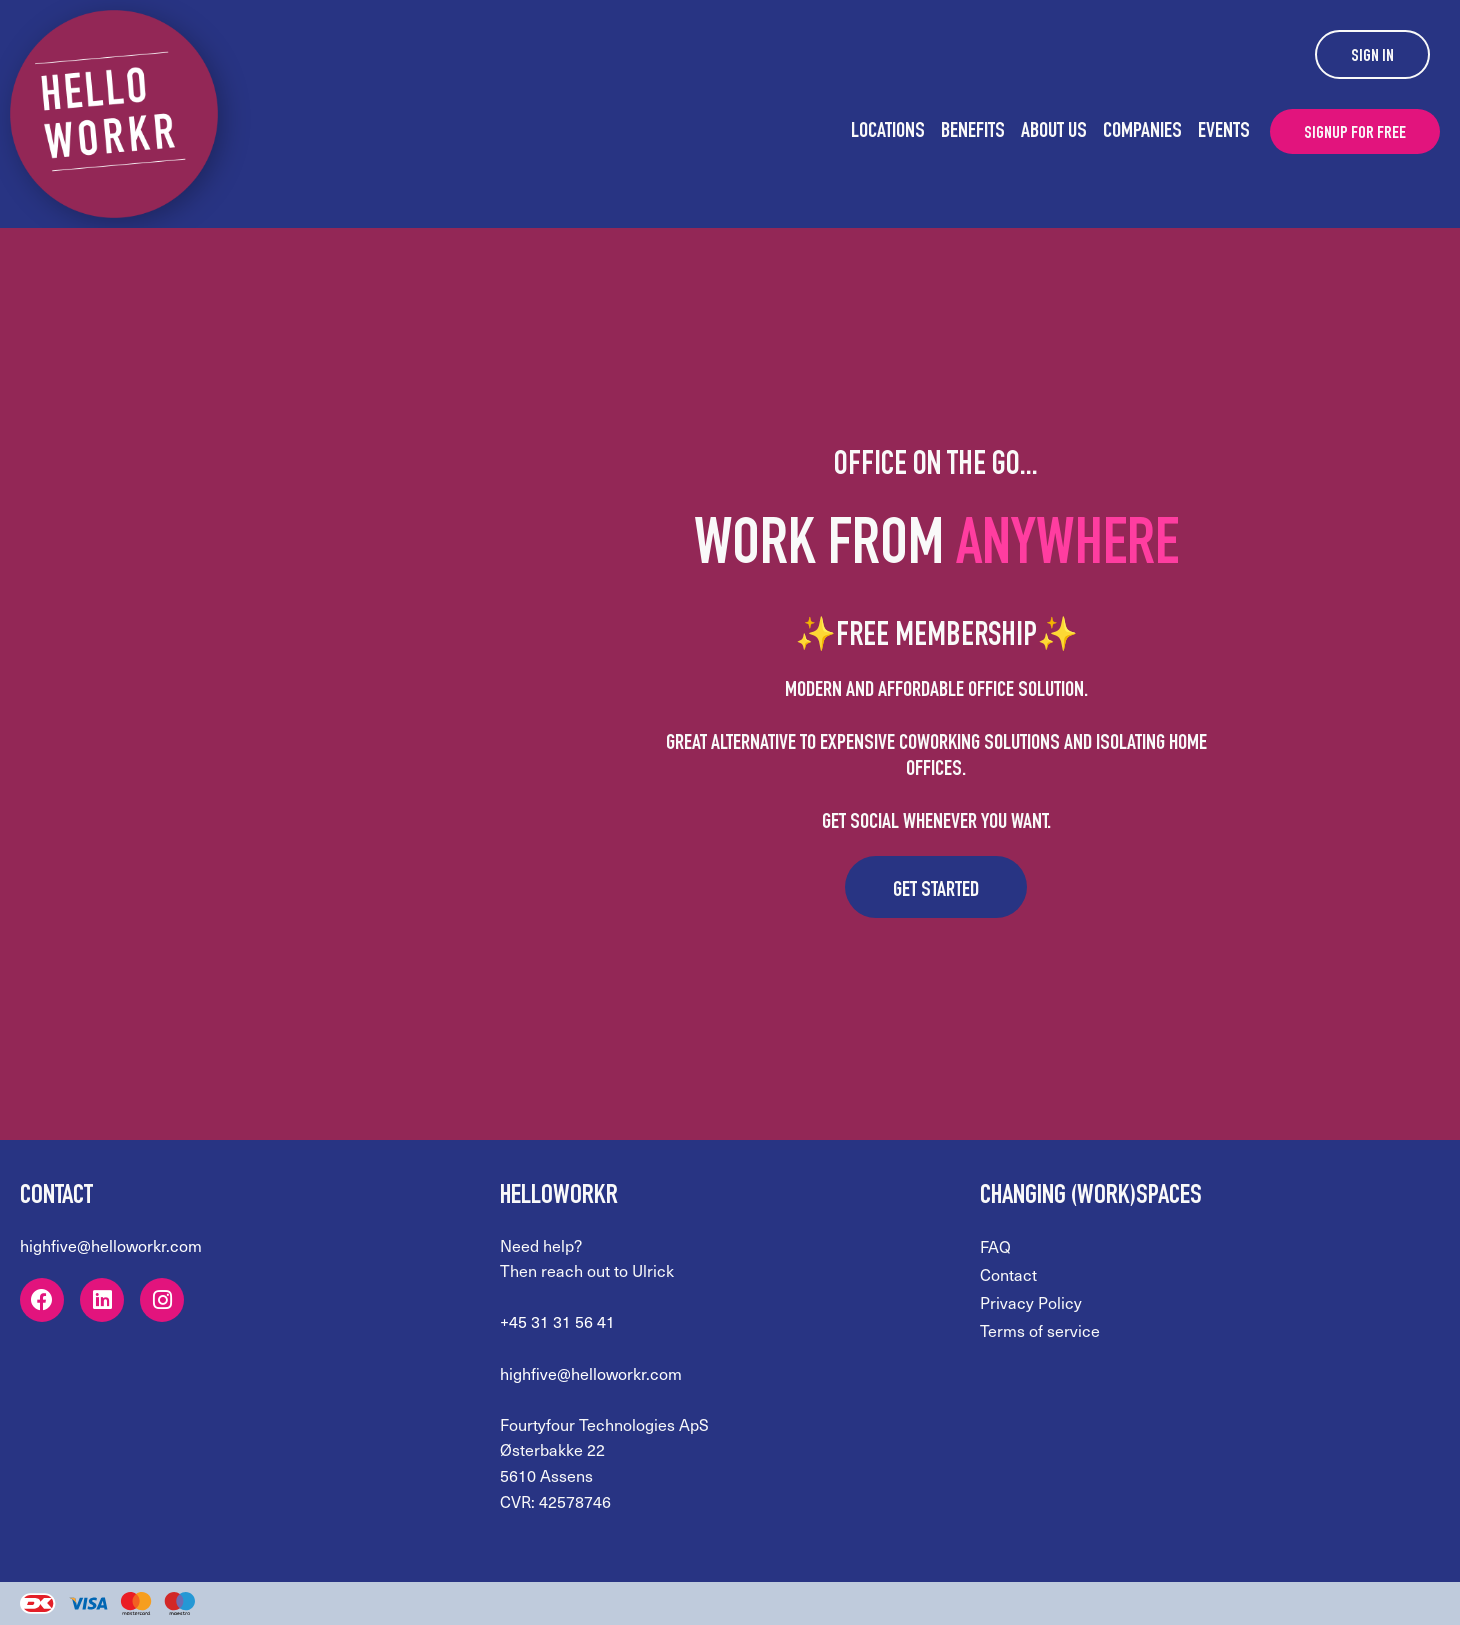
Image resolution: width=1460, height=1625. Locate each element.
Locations (888, 132)
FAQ (995, 1246)
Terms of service (1040, 1330)
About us (1054, 132)
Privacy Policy (1031, 1302)
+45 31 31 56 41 (557, 1321)
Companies (1142, 132)
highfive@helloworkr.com (111, 1245)
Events (1224, 132)
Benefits (973, 132)
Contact (1008, 1274)
